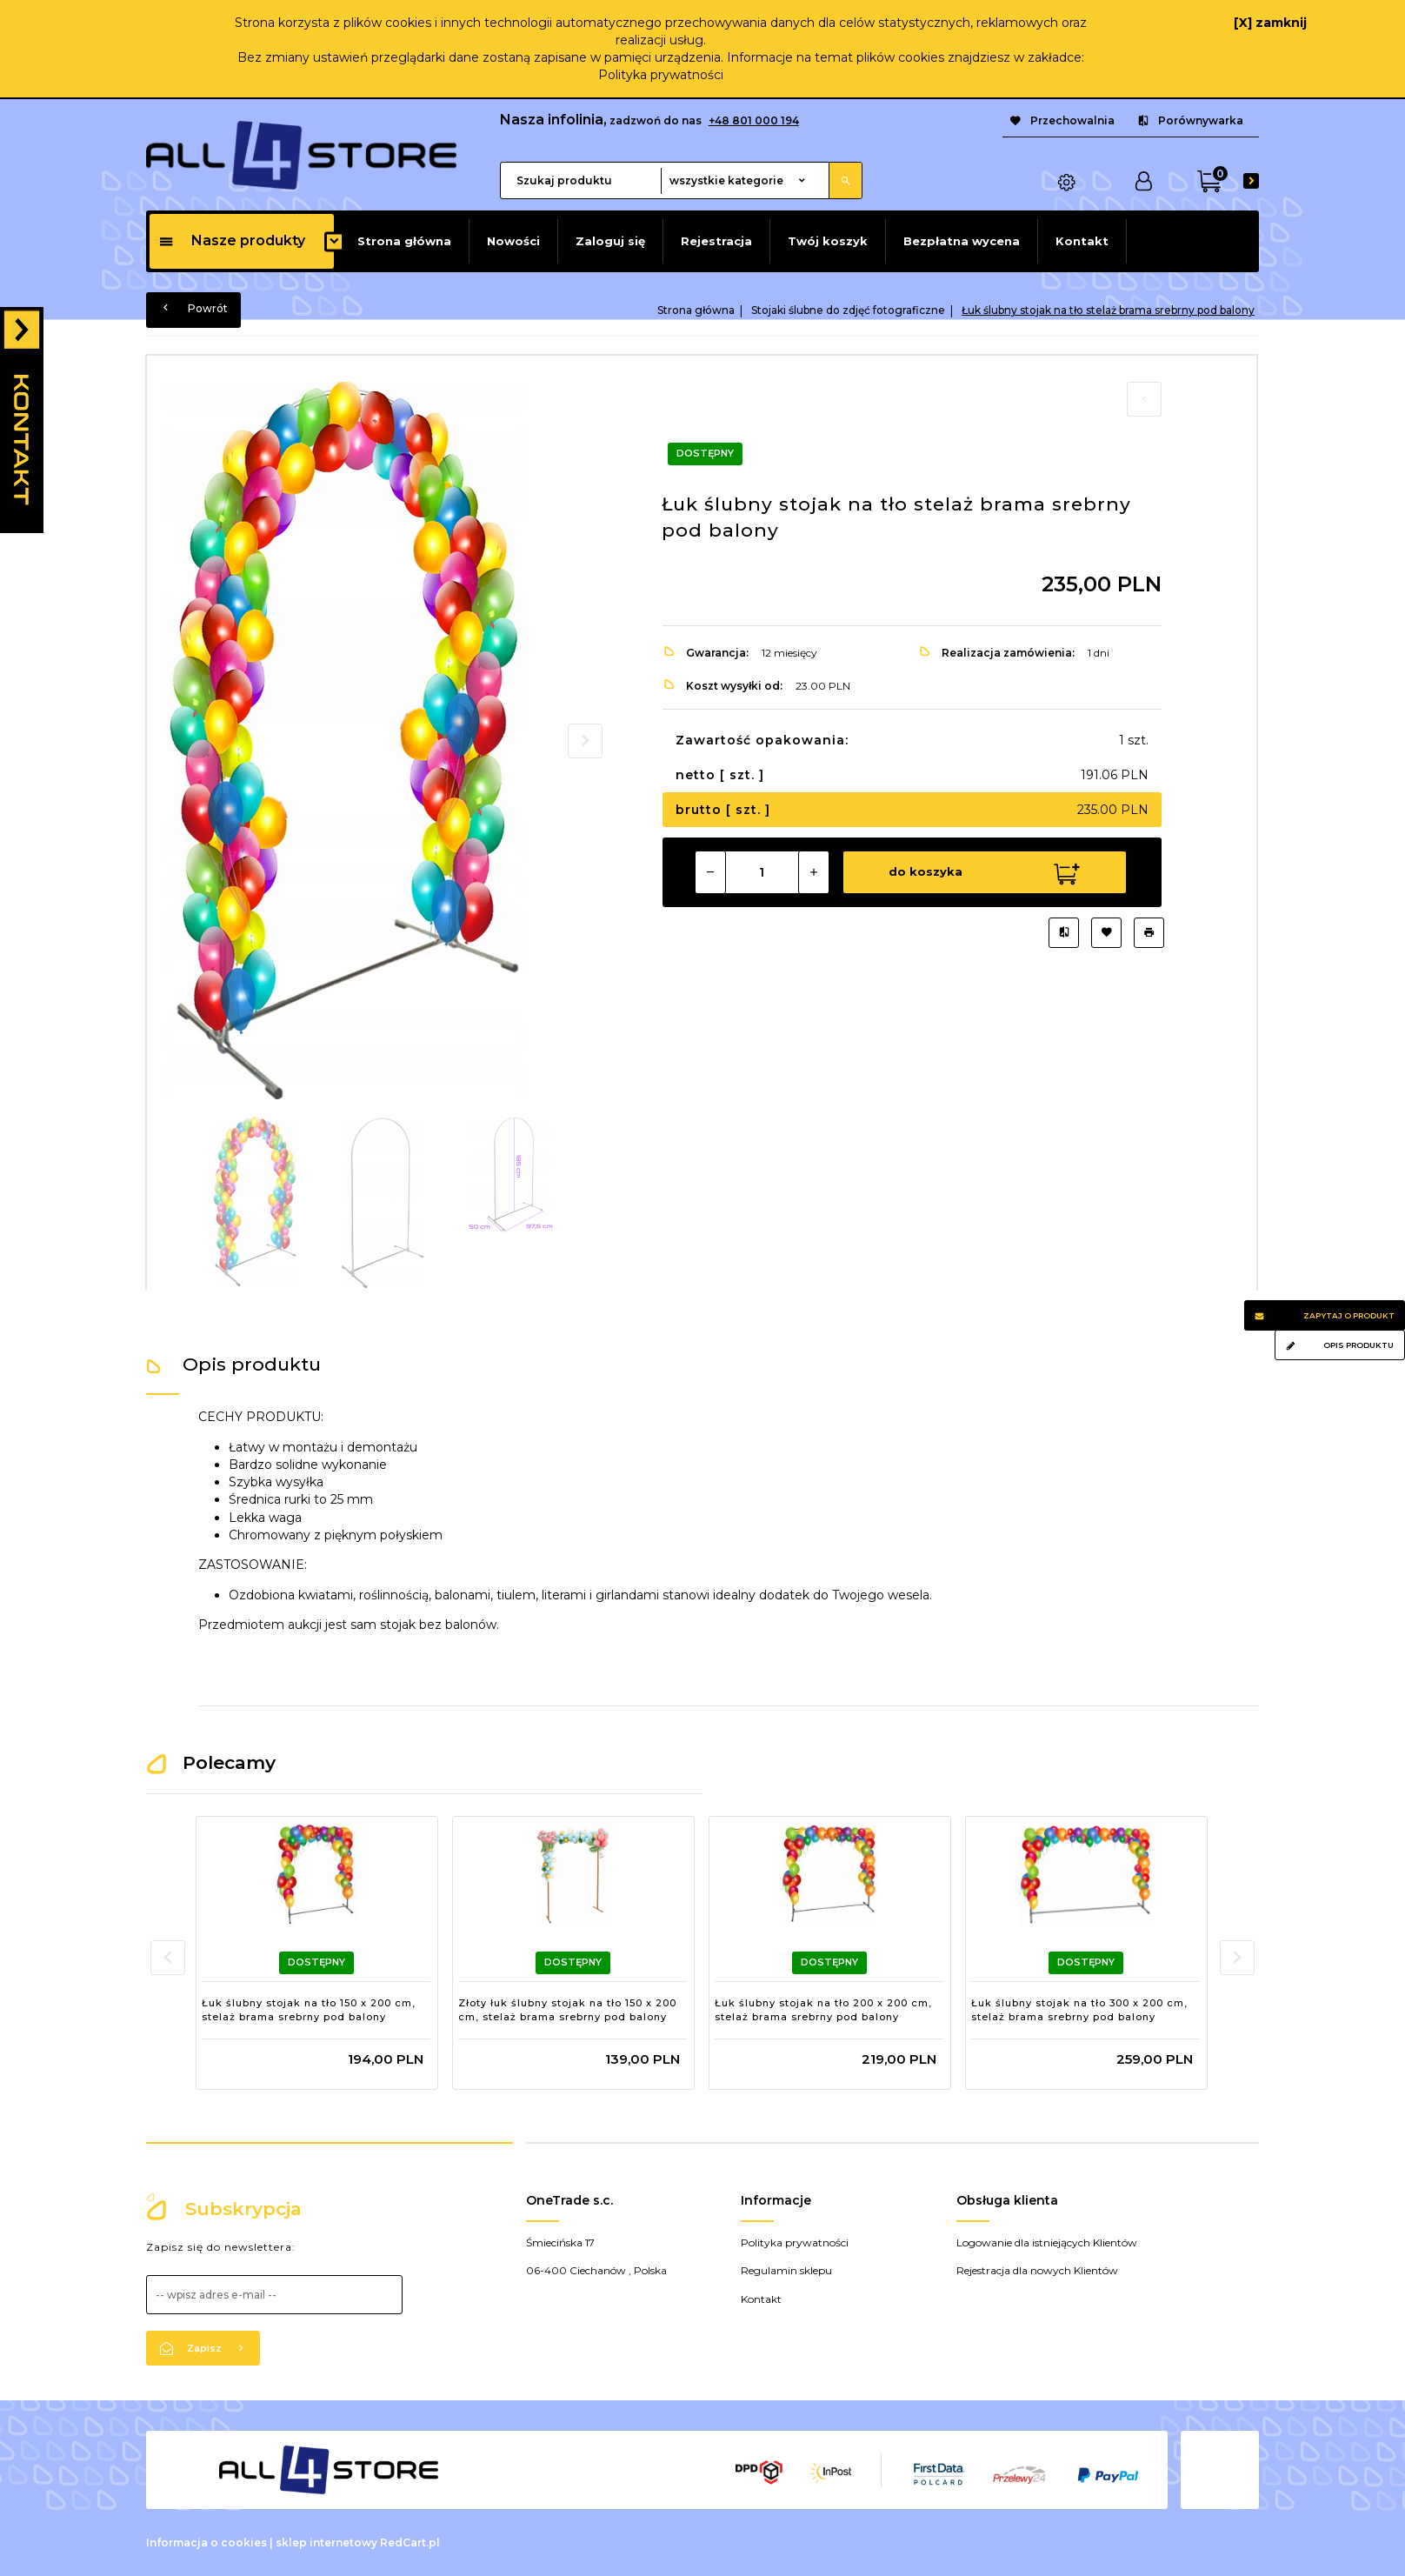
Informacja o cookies (206, 2542)
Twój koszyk (828, 241)
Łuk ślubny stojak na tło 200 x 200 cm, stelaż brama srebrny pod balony (823, 2010)
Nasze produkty (231, 240)
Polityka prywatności (660, 75)
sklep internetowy (326, 2542)
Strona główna (404, 241)
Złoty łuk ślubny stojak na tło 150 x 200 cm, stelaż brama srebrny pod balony (567, 2010)
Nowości (513, 241)
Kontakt (1082, 241)
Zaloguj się (610, 241)
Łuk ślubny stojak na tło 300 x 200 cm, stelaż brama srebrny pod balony (1079, 2010)
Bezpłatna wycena (961, 241)
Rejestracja (716, 241)
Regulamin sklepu (786, 2270)
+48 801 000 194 (754, 120)
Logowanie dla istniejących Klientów (1046, 2242)
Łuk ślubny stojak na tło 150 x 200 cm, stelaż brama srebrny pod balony (309, 2010)
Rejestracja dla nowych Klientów (1037, 2270)
